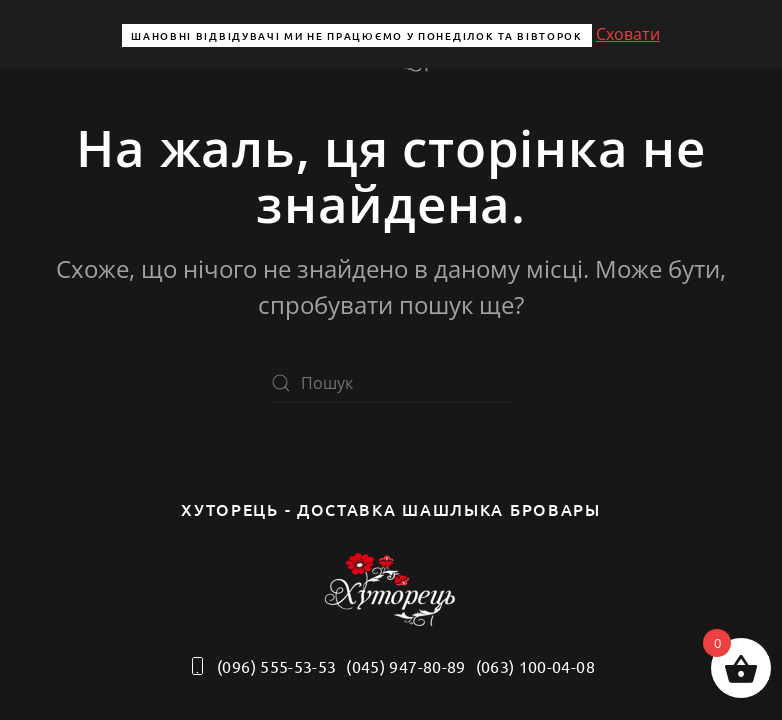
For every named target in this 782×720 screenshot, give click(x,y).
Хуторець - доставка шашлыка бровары (391, 509)
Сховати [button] (628, 34)
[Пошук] (391, 383)
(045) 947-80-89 (405, 666)
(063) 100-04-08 (535, 666)
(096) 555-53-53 (261, 666)
